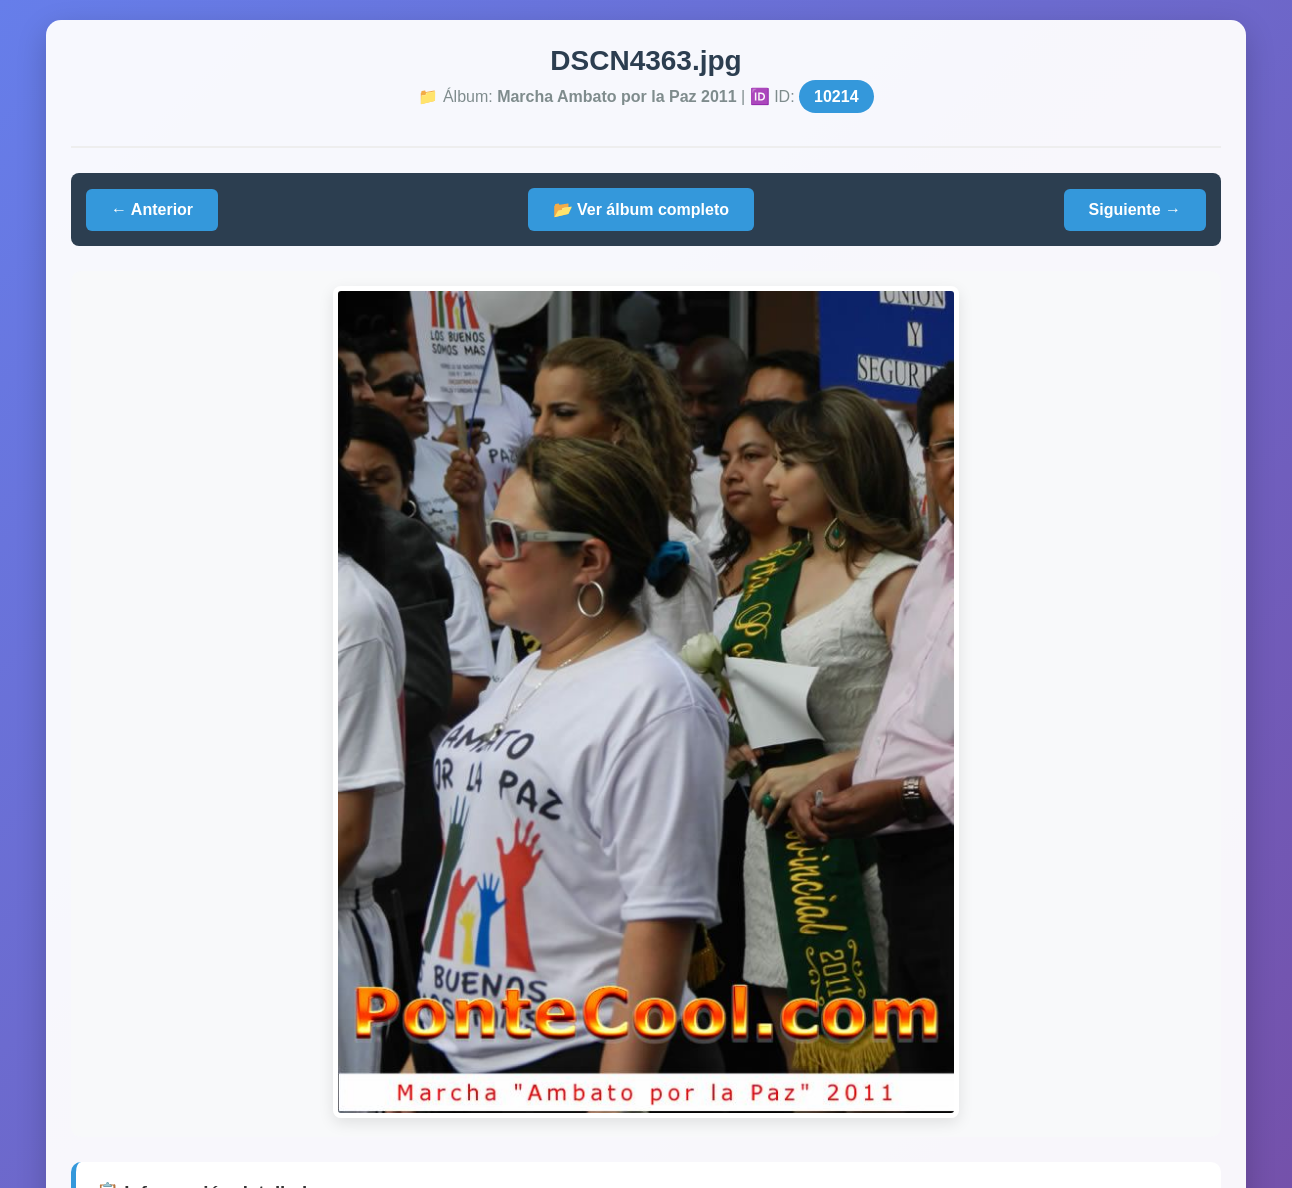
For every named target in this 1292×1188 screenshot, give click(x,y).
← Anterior (152, 209)
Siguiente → (1135, 209)
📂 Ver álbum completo (641, 209)
